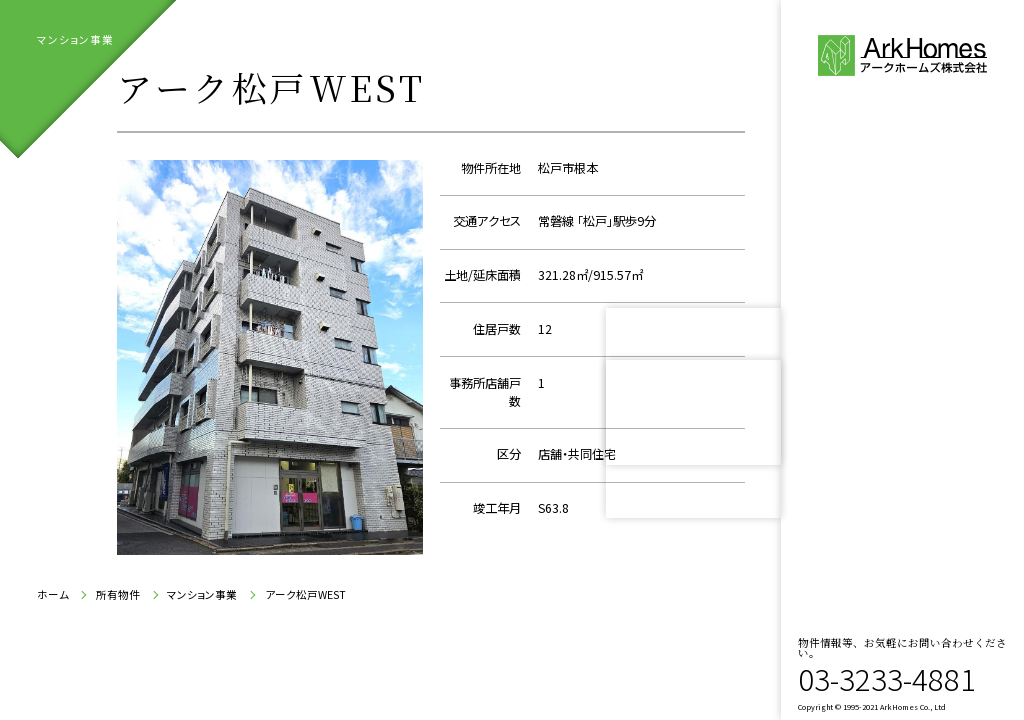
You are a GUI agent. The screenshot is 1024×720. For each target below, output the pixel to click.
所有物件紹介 (881, 386)
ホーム (53, 595)
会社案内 (881, 333)
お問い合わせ (902, 438)
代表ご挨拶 (891, 281)
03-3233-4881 (887, 678)
